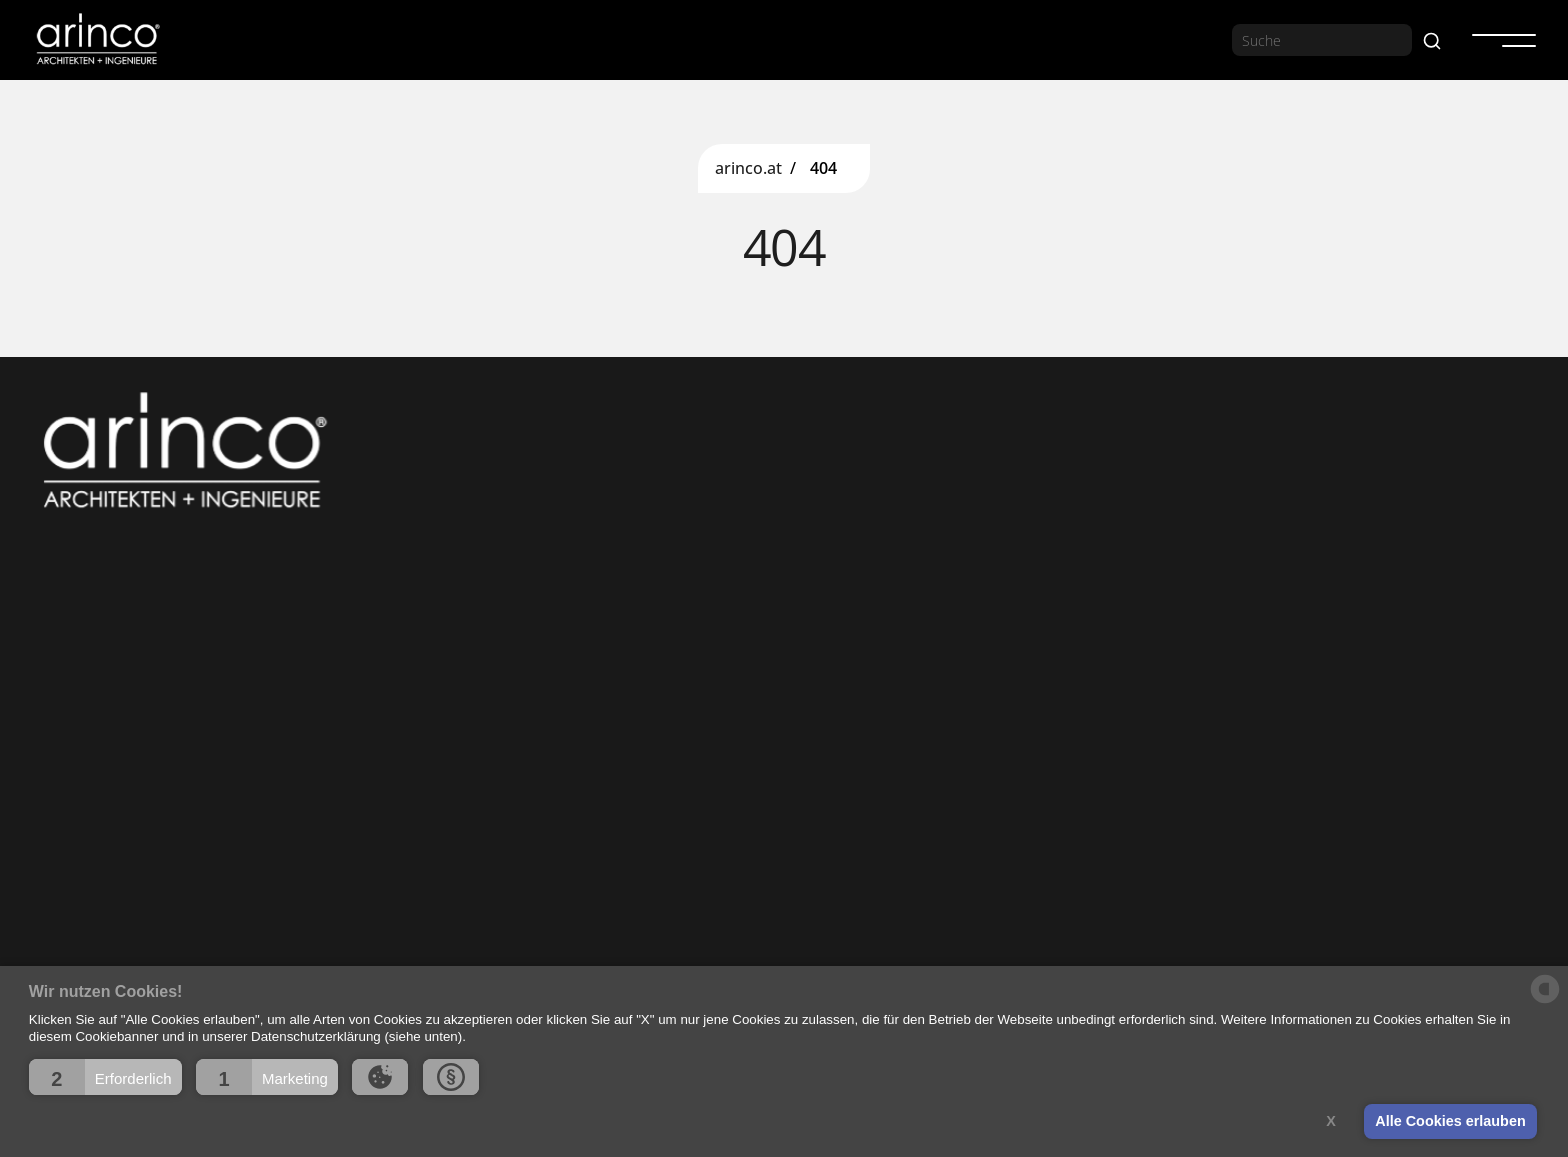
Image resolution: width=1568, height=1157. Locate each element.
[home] (97, 39)
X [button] (1331, 1121)
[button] (105, 1077)
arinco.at (748, 168)
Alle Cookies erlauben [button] (1450, 1121)
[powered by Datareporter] (1545, 1001)
